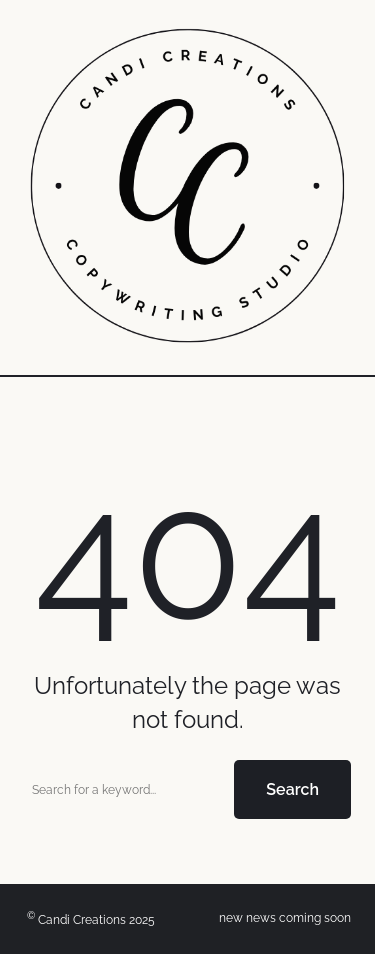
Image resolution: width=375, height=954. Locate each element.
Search (292, 789)
